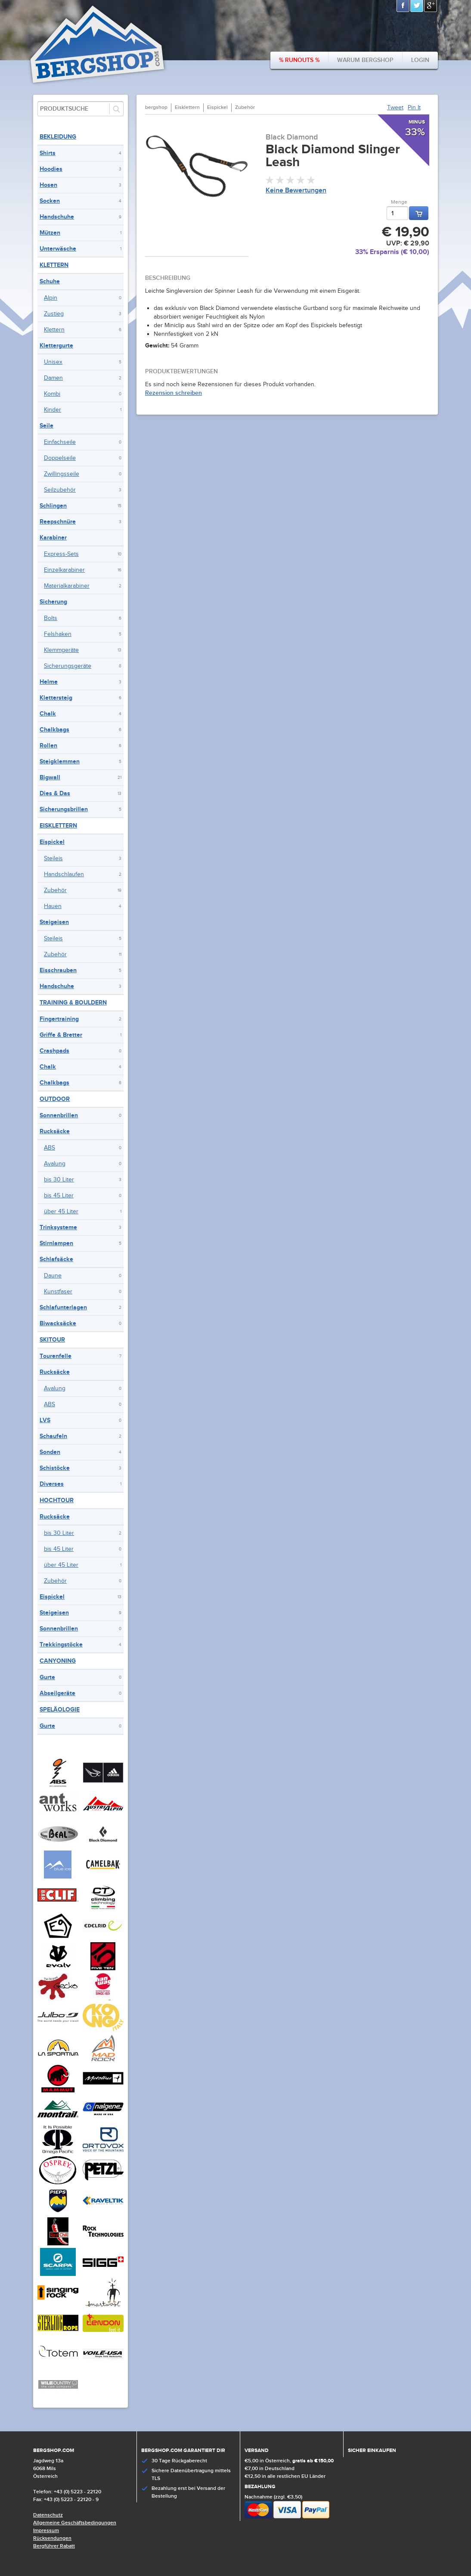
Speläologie (60, 1709)
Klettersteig (56, 697)
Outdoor (55, 1099)
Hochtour (57, 1500)
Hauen (53, 906)
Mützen (50, 232)
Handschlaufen (64, 874)
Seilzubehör (60, 490)
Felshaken (57, 634)
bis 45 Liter (59, 1195)
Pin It (414, 107)
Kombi (52, 394)
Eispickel (52, 842)
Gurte (47, 1677)
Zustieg (54, 313)
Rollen (48, 745)
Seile (46, 425)
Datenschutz (48, 2515)
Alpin (50, 297)
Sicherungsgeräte (67, 666)
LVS (45, 1420)
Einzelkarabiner (64, 570)
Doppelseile (60, 458)
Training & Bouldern (73, 1002)
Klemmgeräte (61, 650)
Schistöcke (55, 1468)
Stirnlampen (56, 1243)
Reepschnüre (58, 521)
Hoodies (51, 169)
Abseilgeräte (57, 1693)
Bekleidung (58, 136)
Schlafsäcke (56, 1259)
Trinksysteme (58, 1227)
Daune (53, 1275)
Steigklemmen (60, 761)
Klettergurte (56, 345)
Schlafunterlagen (63, 1307)
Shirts (48, 153)
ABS (49, 1147)
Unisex (53, 362)
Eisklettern (58, 825)
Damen (53, 378)
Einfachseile (60, 442)
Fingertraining (59, 1019)
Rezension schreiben (173, 393)
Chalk (48, 713)
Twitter (417, 6)
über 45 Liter (61, 1211)
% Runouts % (299, 60)
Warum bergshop (365, 60)
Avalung (54, 1163)
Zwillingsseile (61, 474)
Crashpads (54, 1050)
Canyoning (58, 1661)
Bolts (50, 618)
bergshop (156, 107)
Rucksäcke (55, 1131)
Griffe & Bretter (61, 1034)
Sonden (50, 1452)
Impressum (46, 2530)
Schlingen (53, 505)
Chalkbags (54, 729)
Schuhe (50, 281)
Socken (50, 201)
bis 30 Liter (59, 1179)
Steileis (53, 858)
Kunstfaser (58, 1291)
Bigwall (50, 777)
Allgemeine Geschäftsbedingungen (74, 2523)
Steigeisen (54, 922)
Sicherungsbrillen (64, 809)
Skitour (52, 1339)
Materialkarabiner (67, 586)
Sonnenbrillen (59, 1115)
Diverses (52, 1484)
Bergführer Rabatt (54, 2546)
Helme (49, 681)
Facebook (403, 6)
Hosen (48, 185)
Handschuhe (57, 216)
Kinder (52, 409)
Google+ (431, 6)
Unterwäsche (58, 248)
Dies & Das (55, 793)
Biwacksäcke (58, 1323)
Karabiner (53, 537)
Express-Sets (61, 554)
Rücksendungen (52, 2538)
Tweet (395, 107)
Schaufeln (53, 1436)
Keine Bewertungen (296, 190)
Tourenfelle (55, 1356)
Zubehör (55, 890)
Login (420, 60)
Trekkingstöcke (61, 1644)
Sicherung (53, 601)
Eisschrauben (58, 970)
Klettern (54, 265)
